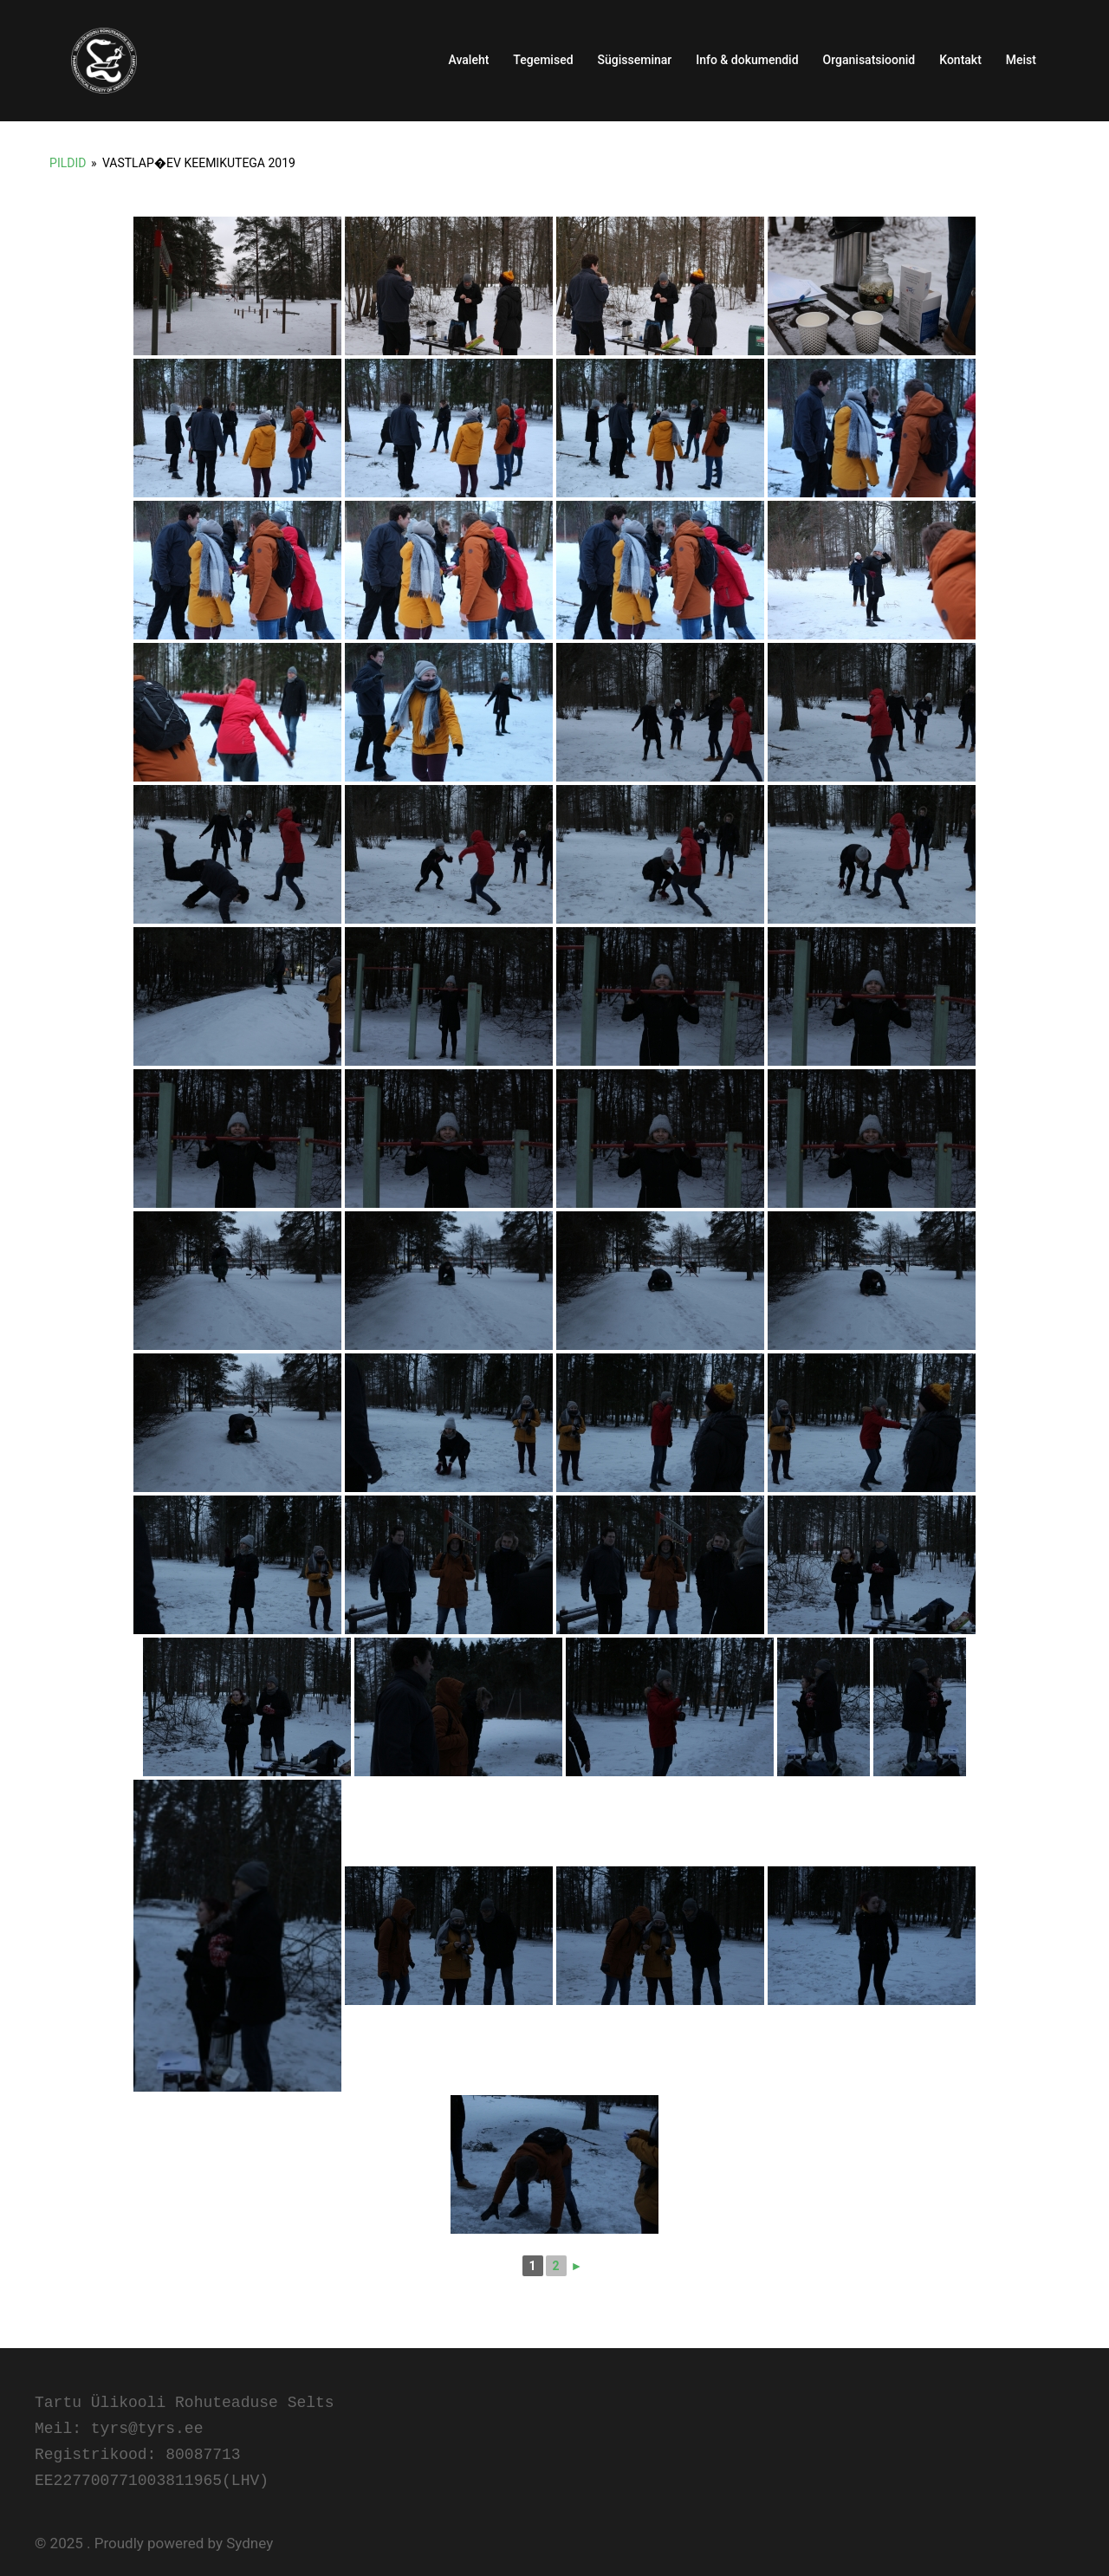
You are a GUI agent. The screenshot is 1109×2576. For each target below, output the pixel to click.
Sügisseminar (635, 60)
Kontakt (960, 60)
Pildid (67, 163)
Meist (1021, 60)
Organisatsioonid (869, 60)
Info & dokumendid (747, 60)
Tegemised (543, 60)
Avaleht (469, 60)
